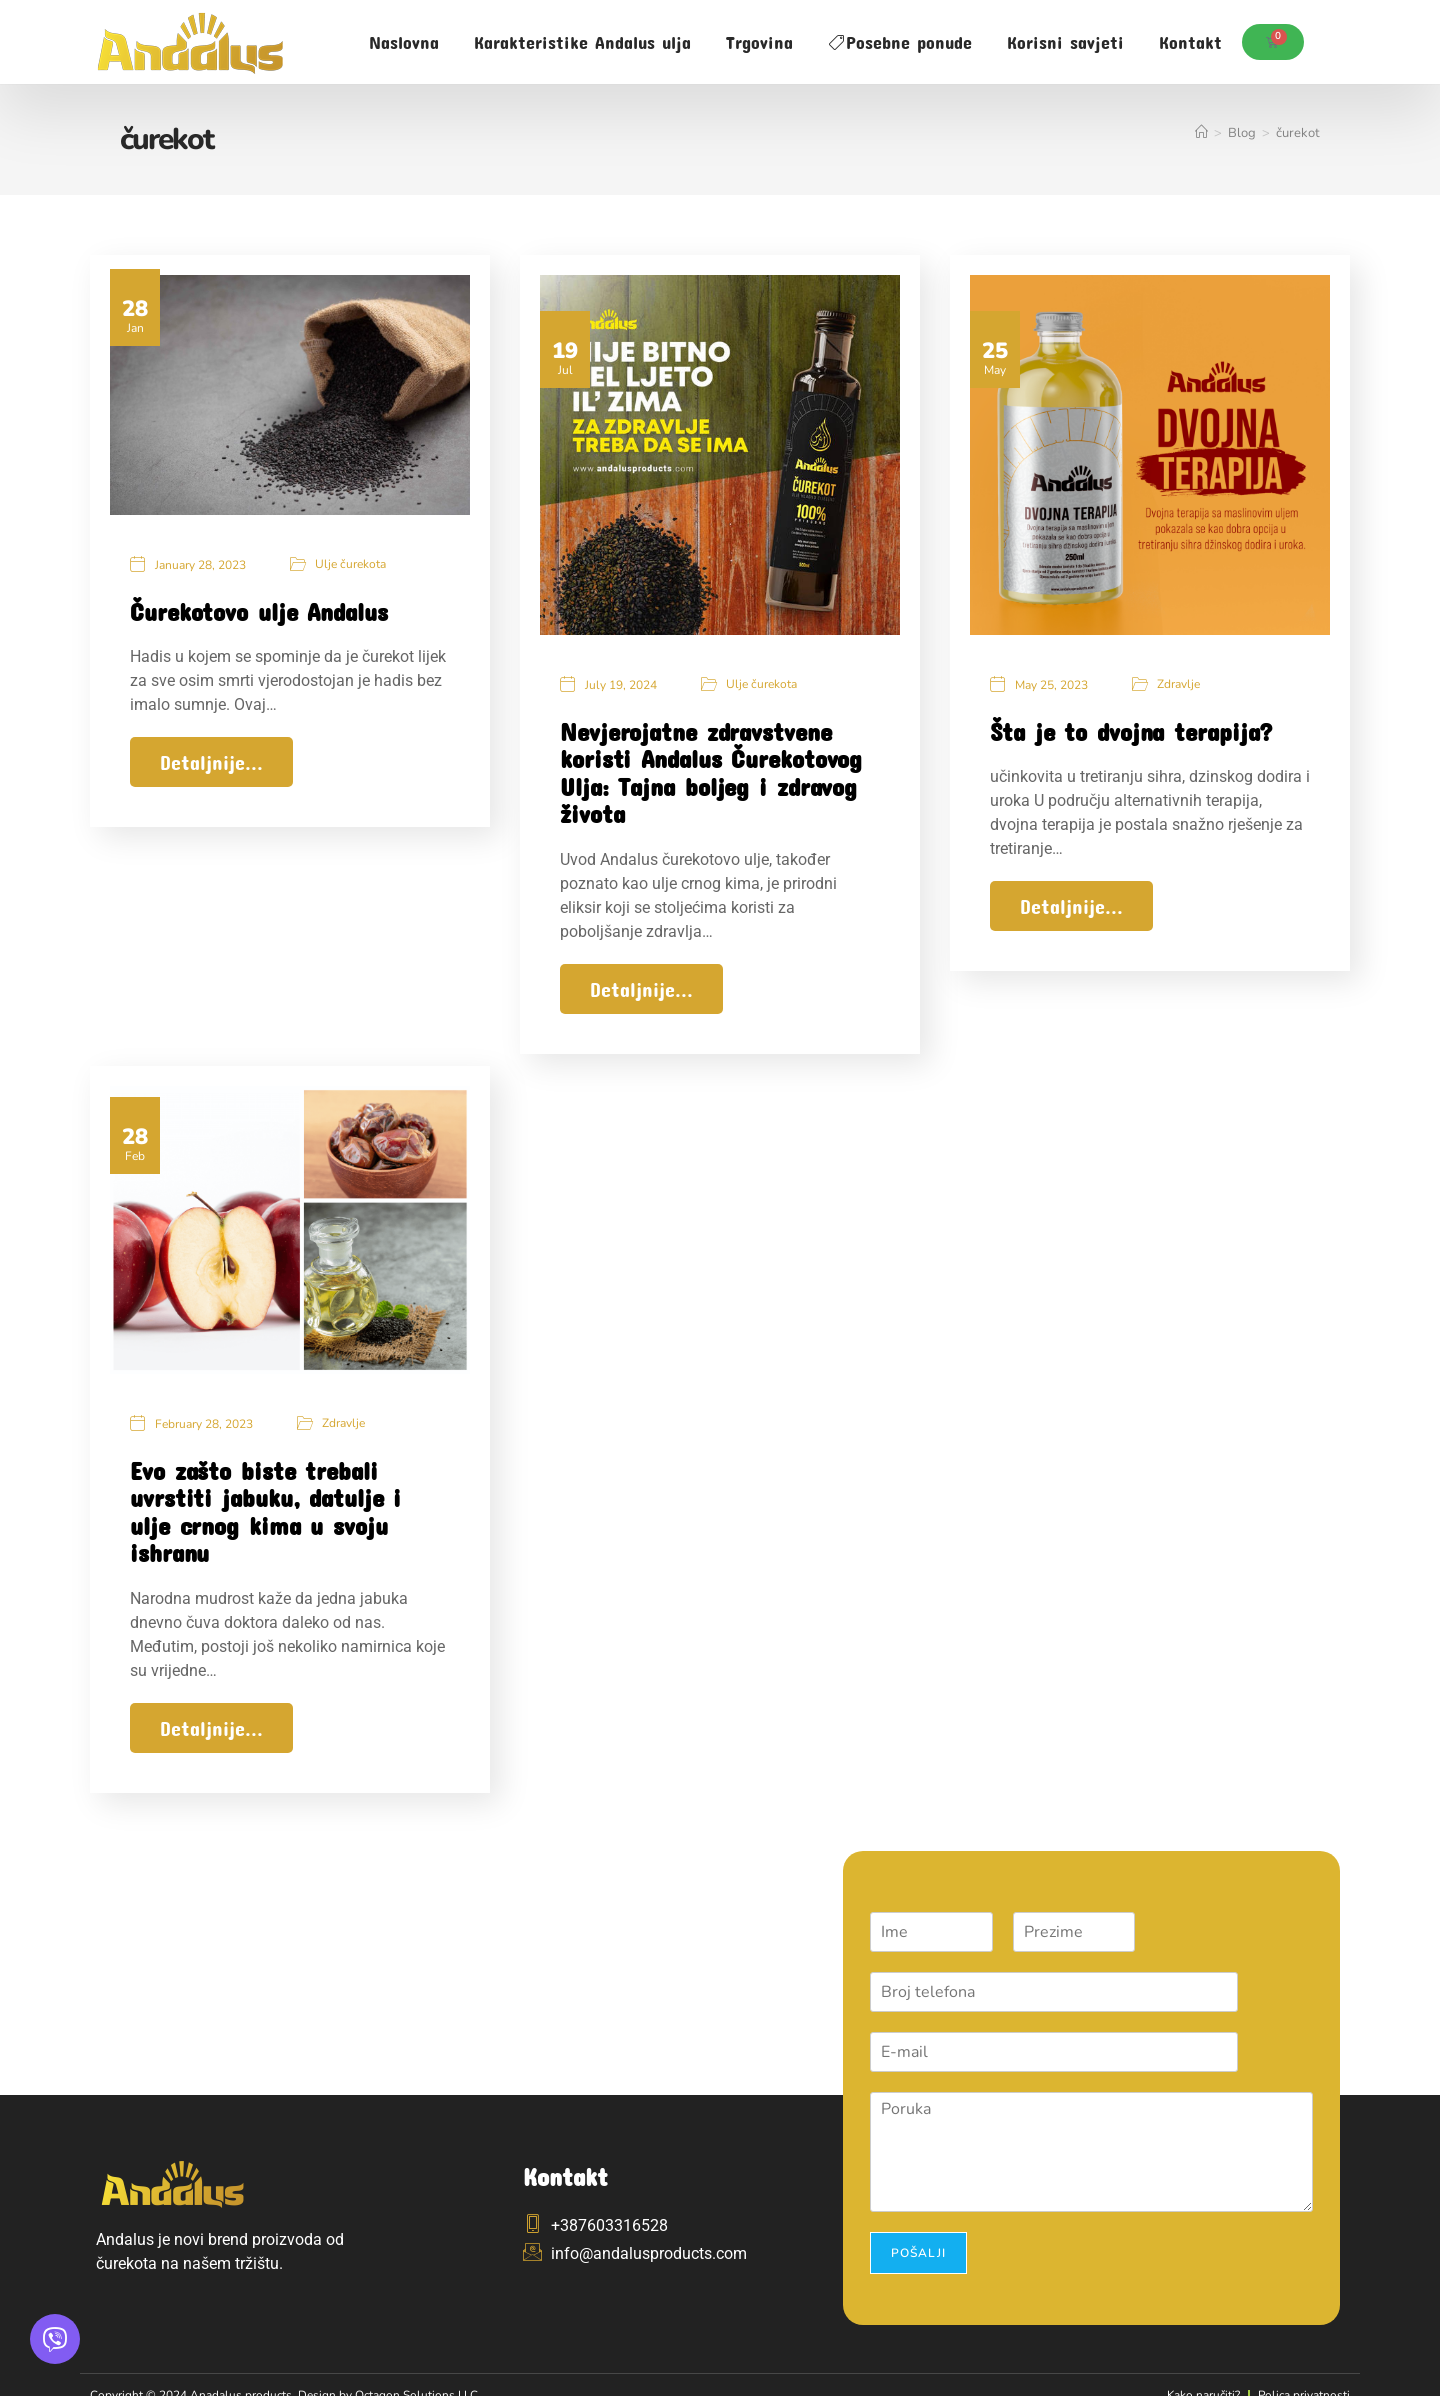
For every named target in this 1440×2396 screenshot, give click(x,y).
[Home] (1201, 133)
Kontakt (1190, 42)
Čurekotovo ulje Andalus (259, 612)
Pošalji (918, 2231)
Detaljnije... (211, 764)
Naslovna (404, 42)
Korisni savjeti (1065, 42)
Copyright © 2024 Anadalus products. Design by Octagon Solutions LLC (301, 2373)
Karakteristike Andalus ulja (582, 42)
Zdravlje (1178, 685)
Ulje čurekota (350, 565)
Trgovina (759, 42)
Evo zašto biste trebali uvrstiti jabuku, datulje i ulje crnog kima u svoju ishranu (265, 1502)
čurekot (1298, 133)
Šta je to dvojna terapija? (1131, 732)
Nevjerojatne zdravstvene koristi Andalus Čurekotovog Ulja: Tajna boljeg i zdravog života (711, 774)
